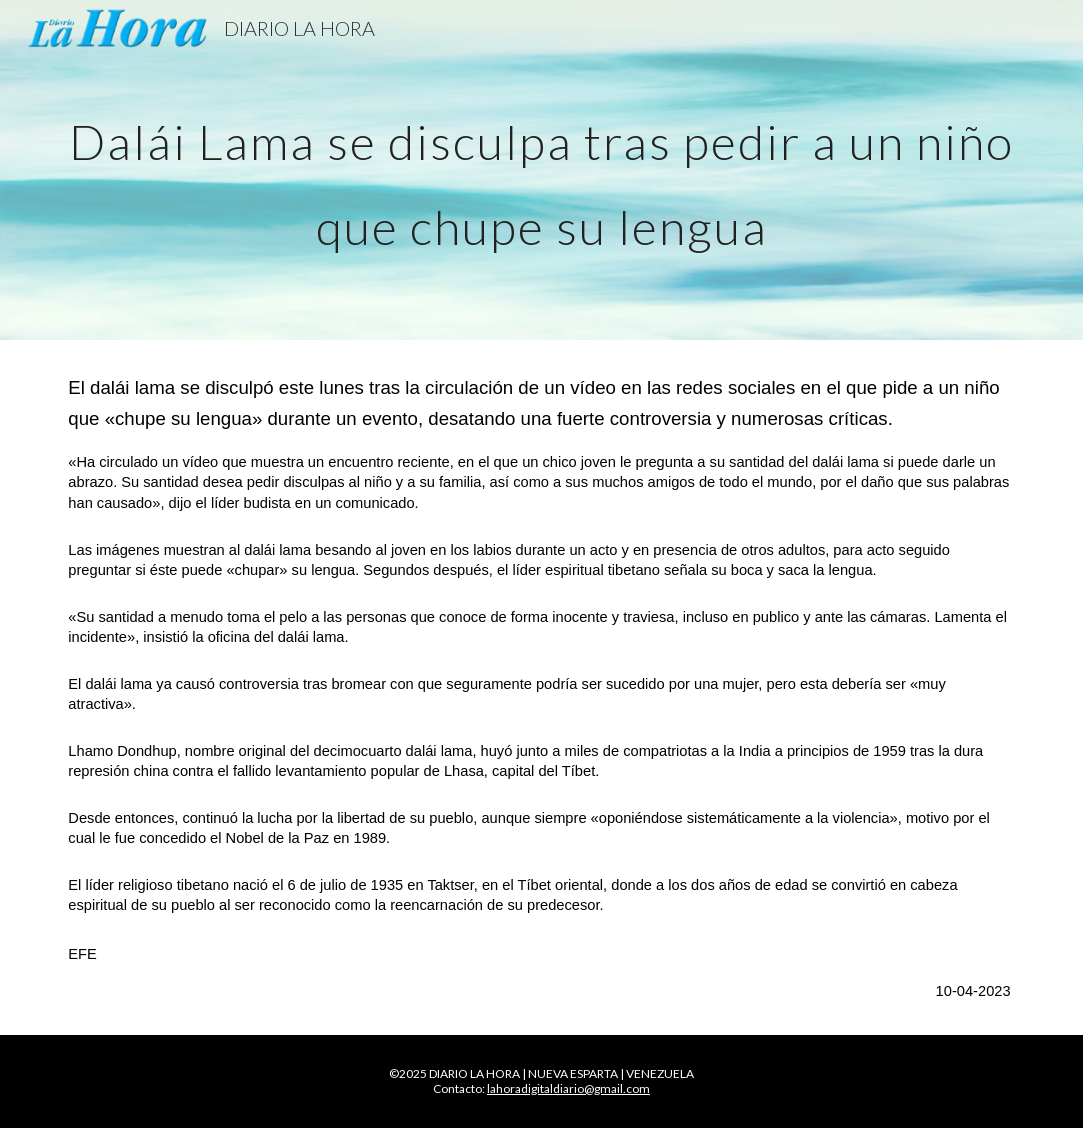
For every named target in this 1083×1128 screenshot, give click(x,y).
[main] (541, 170)
